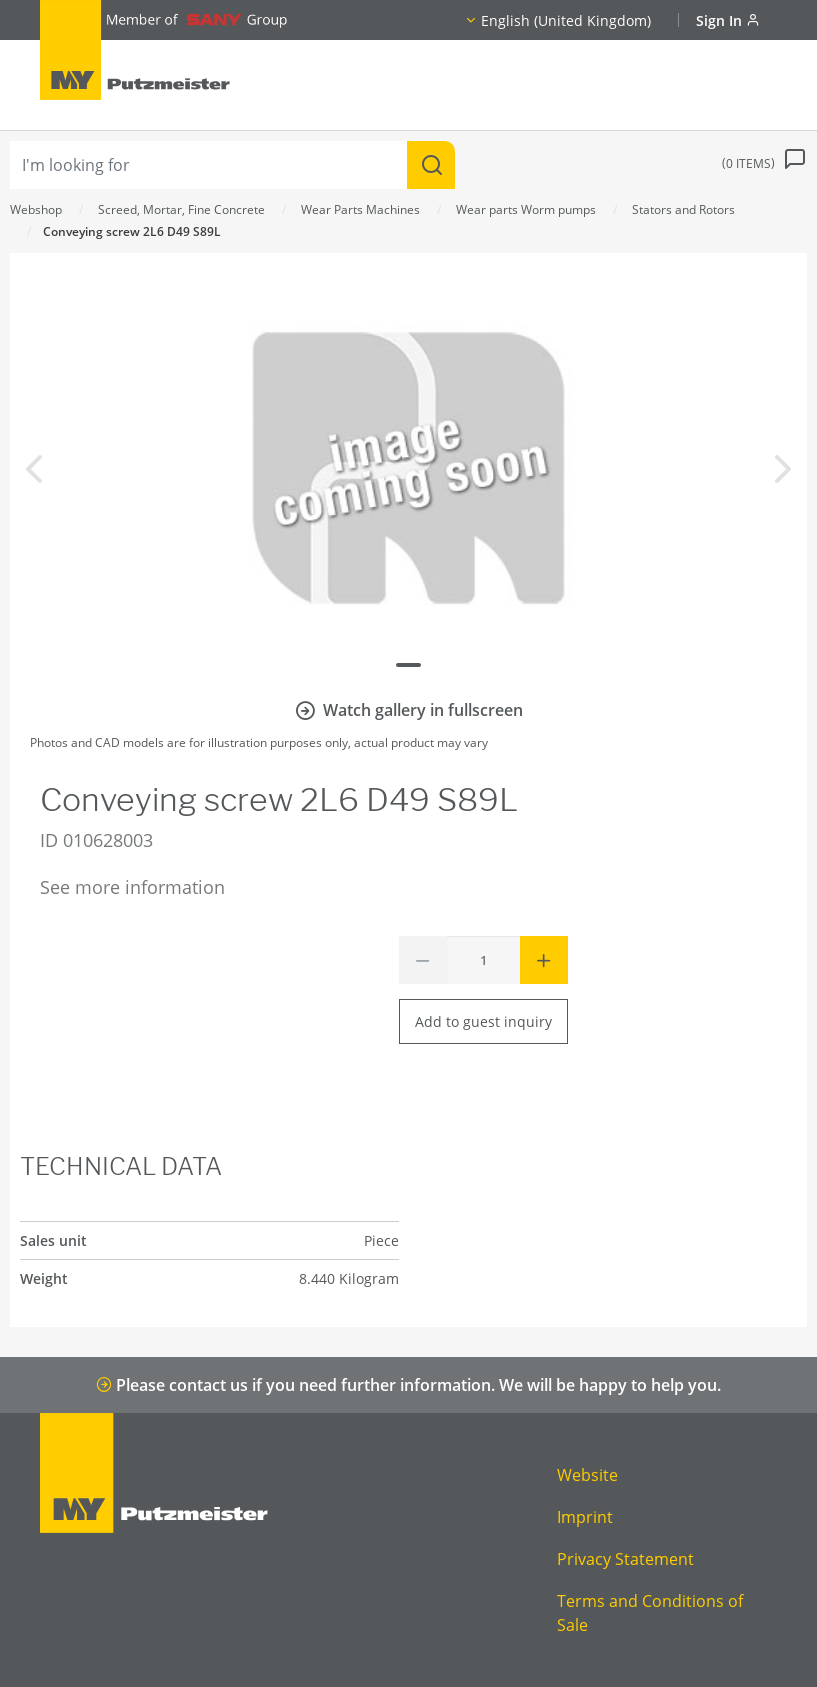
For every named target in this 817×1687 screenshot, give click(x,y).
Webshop (36, 209)
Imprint (585, 1517)
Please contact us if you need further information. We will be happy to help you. (408, 1385)
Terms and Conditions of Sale (650, 1613)
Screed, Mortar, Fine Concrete (181, 209)
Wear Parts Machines (360, 209)
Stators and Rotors (683, 209)
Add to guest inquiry (483, 1021)
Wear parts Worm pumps (526, 209)
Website (587, 1475)
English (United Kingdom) (566, 20)
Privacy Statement (625, 1559)
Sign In (728, 20)
